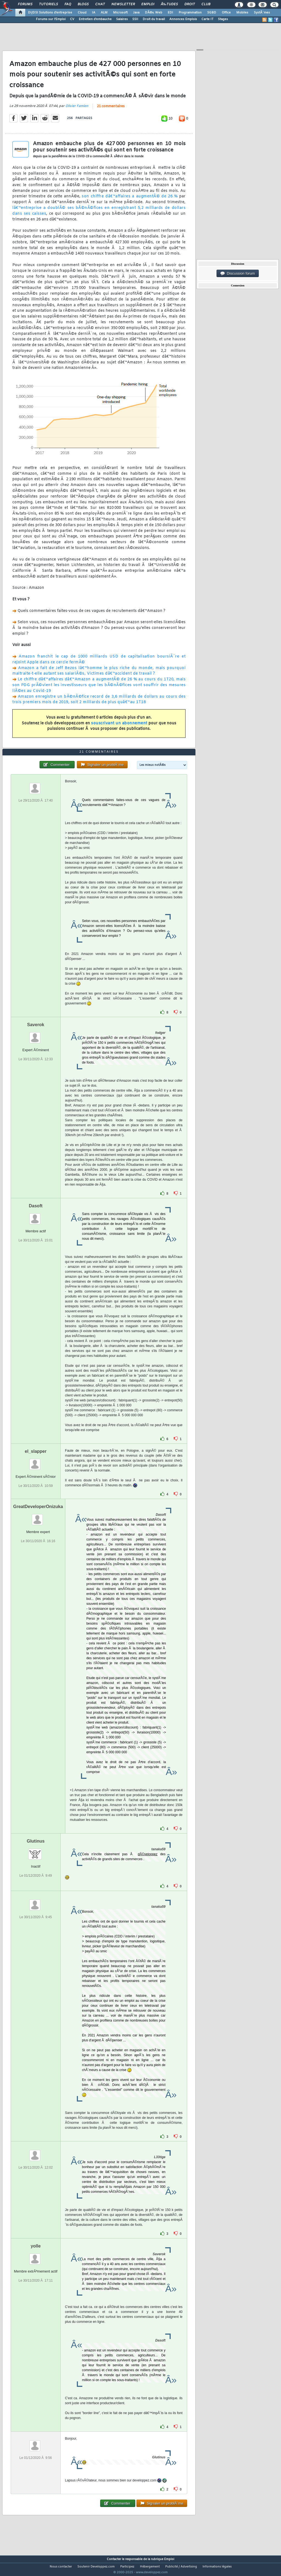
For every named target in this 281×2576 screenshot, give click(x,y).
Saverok (35, 1035)
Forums (25, 4)
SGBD (211, 13)
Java (136, 13)
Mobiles (242, 13)
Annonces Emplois (183, 19)
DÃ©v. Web (153, 13)
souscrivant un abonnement (119, 726)
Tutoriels (48, 4)
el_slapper (35, 1461)
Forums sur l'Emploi (51, 19)
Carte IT (207, 19)
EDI (170, 13)
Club (206, 4)
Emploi (148, 4)
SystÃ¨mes (262, 13)
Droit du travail (154, 19)
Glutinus (35, 1851)
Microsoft (120, 13)
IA (93, 13)
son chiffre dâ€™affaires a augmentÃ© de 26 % (130, 200)
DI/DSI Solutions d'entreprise (50, 13)
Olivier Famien (76, 109)
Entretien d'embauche (95, 19)
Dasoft (36, 1216)
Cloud (82, 13)
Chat (100, 4)
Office (226, 13)
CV (72, 19)
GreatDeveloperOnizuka (38, 1517)
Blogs (83, 4)
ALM (104, 13)
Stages (223, 19)
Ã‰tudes (169, 4)
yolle (36, 2256)
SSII (135, 19)
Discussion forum (237, 273)
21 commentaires (111, 110)
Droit (189, 4)
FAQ (68, 4)
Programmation (190, 13)
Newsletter (123, 4)
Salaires (122, 19)
